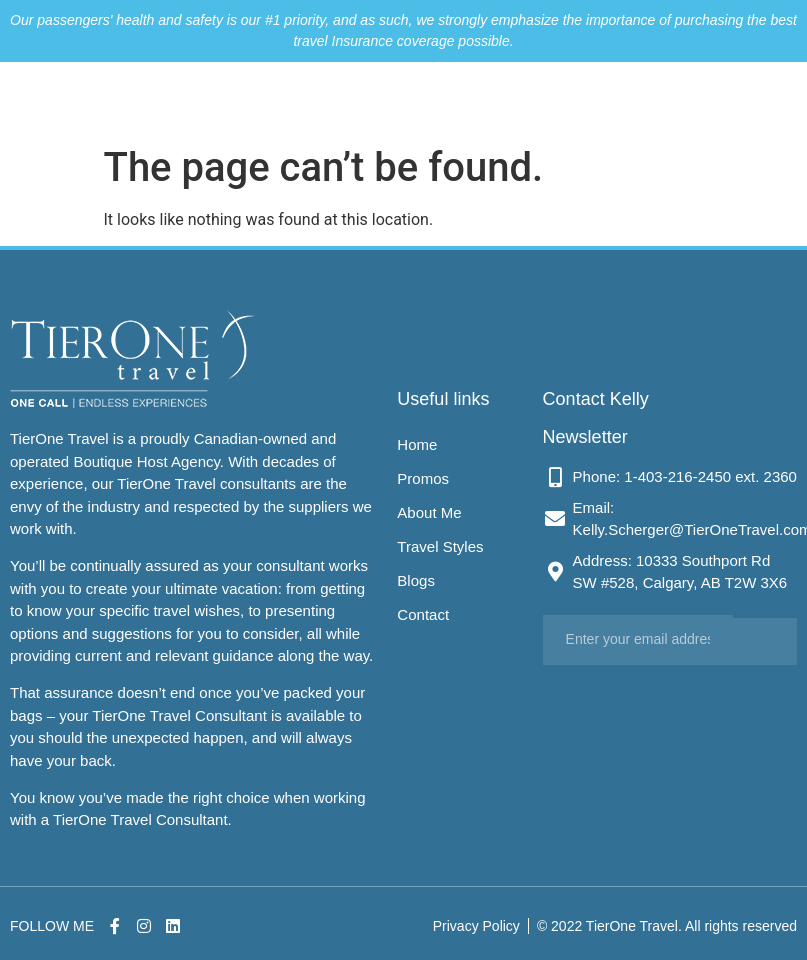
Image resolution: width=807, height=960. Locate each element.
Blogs (578, 98)
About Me (436, 98)
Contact (629, 98)
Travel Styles (512, 98)
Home (321, 98)
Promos (373, 98)
